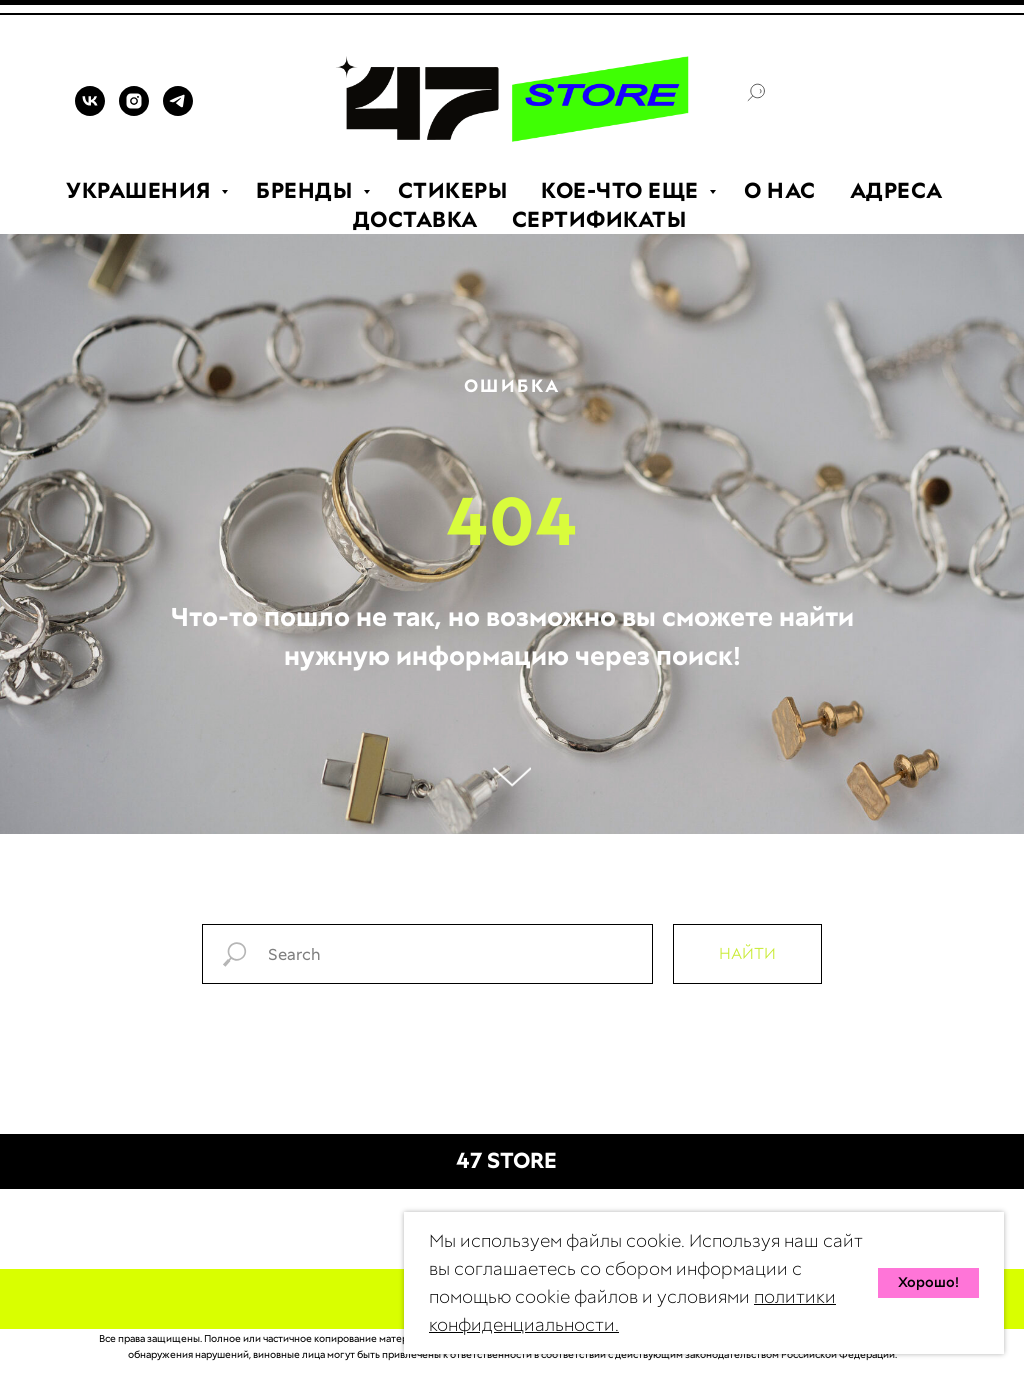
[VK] (90, 110)
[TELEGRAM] (178, 110)
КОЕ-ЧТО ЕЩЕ (622, 190)
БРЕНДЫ (307, 190)
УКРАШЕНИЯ (141, 190)
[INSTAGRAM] (134, 110)
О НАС (780, 190)
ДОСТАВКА (415, 219)
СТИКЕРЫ (453, 190)
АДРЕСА (896, 190)
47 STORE (506, 1160)
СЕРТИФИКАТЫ (599, 219)
